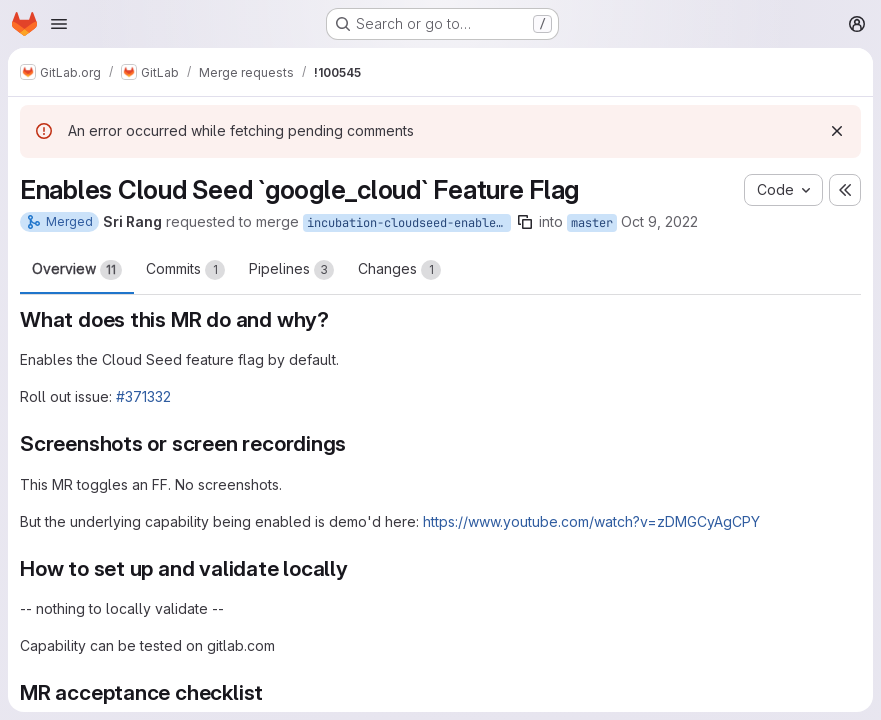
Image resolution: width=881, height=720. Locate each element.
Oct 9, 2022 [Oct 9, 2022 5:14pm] (659, 221)
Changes (399, 270)
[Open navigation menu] (59, 24)
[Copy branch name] (525, 222)
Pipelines (291, 270)
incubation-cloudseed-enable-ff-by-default (409, 223)
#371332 (143, 396)
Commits (185, 270)
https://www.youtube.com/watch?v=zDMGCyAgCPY (591, 521)
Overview (77, 270)
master (592, 223)
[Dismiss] (837, 131)
